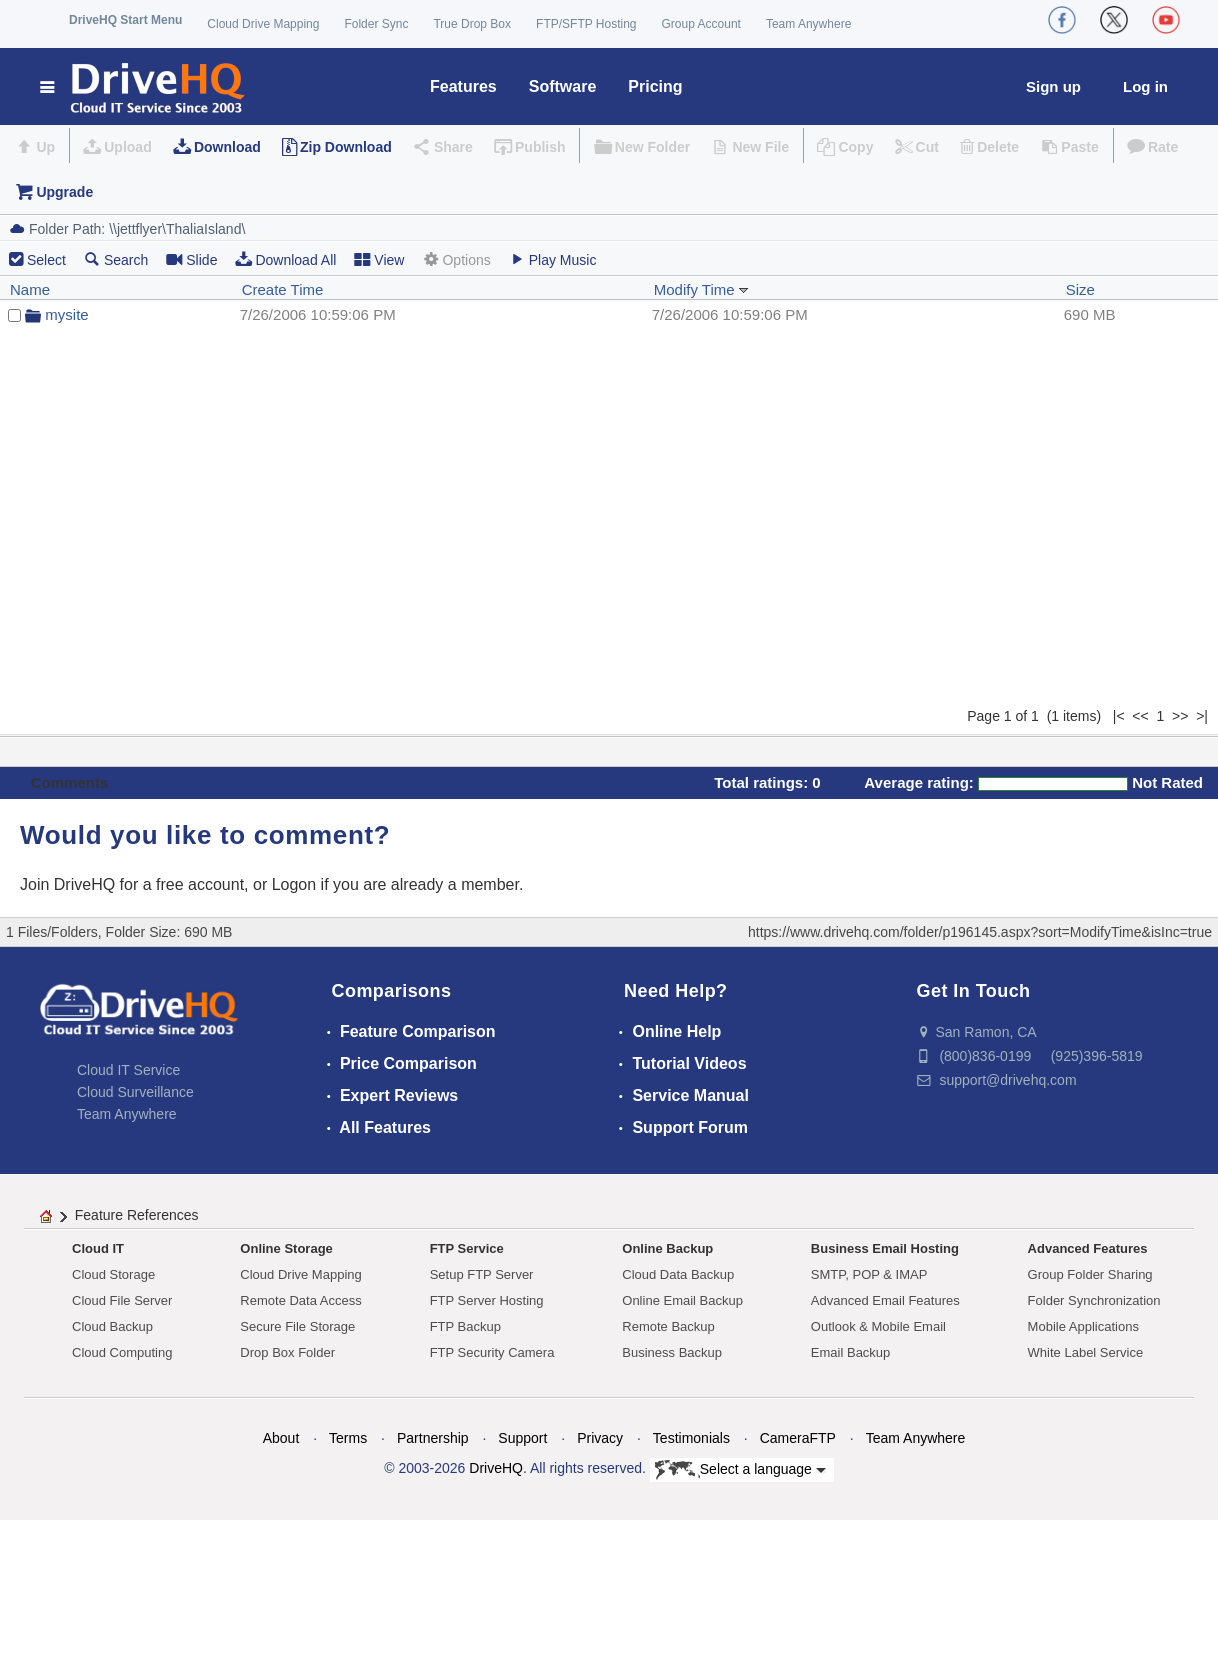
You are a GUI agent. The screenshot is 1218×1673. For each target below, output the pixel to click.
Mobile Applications (1083, 1326)
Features (463, 86)
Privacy (600, 1438)
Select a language (740, 1470)
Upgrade (64, 192)
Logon (294, 884)
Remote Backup (668, 1326)
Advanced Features (1088, 1248)
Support (522, 1438)
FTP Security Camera (492, 1352)
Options (456, 259)
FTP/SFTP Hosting (586, 24)
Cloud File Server (122, 1300)
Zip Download (346, 147)
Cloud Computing (122, 1352)
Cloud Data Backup (678, 1274)
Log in (1145, 86)
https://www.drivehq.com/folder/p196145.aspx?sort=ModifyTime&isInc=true (980, 932)
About (281, 1438)
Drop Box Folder (287, 1352)
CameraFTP (798, 1438)
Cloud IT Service (128, 1070)
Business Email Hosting (885, 1248)
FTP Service (467, 1248)
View (379, 259)
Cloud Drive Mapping (263, 24)
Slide (191, 259)
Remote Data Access (300, 1300)
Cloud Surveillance (135, 1092)
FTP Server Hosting (487, 1300)
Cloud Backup (112, 1326)
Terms (348, 1438)
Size (1080, 289)
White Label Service (1086, 1352)
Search (116, 259)
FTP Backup (465, 1326)
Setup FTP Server (482, 1274)
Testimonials (691, 1438)
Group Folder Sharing (1090, 1274)
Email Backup (850, 1352)
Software (563, 86)
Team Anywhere (808, 24)
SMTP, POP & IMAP (869, 1274)
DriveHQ (496, 1468)
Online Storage (286, 1248)
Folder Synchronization (1094, 1300)
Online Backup (667, 1248)
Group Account (701, 24)
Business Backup (672, 1352)
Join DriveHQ (70, 884)
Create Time (283, 289)
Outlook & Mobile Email (878, 1326)
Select (46, 260)
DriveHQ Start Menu (125, 20)
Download (227, 147)
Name (30, 289)
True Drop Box (472, 24)
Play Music (553, 259)
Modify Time (701, 289)
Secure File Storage (297, 1326)
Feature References (137, 1215)
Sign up (1053, 86)
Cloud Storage (113, 1274)
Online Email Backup (682, 1300)
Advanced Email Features (885, 1300)
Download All (285, 259)
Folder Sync (376, 24)
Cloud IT (98, 1248)
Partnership (433, 1438)
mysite (66, 314)
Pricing (655, 86)
